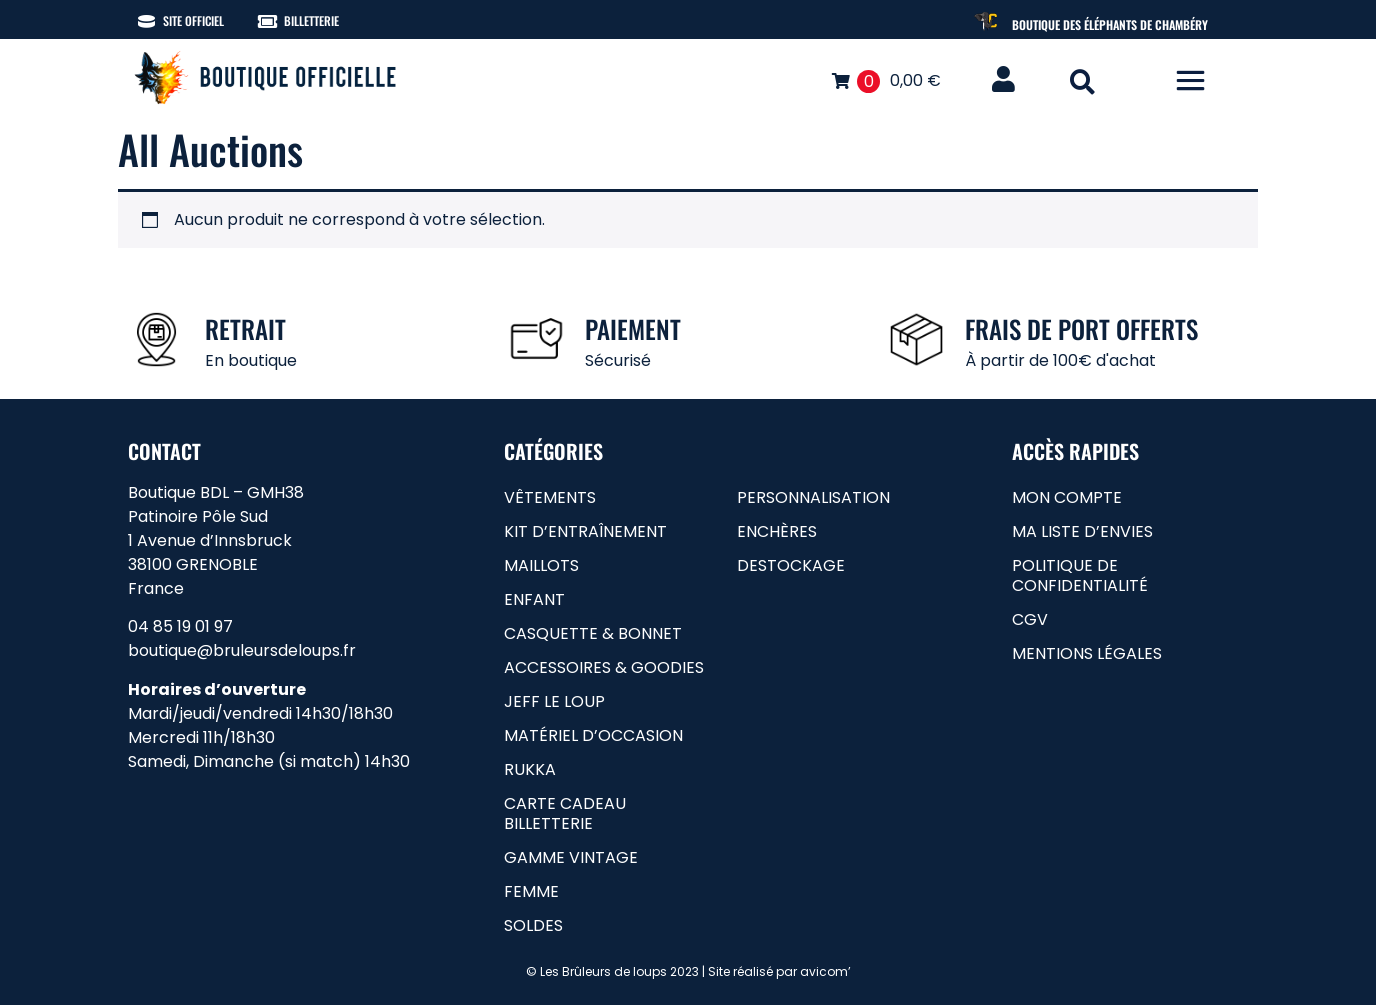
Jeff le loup (554, 701)
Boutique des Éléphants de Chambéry (1110, 24)
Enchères (777, 531)
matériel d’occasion (593, 735)
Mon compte (1067, 497)
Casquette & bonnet (593, 633)
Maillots (541, 565)
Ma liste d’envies (1082, 531)
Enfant (534, 599)
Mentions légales (1087, 653)
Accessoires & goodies (604, 667)
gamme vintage (571, 857)
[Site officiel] (146, 21)
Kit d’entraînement (585, 531)
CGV (1030, 619)
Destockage (791, 565)
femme (531, 891)
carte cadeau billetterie (565, 813)
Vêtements (550, 497)
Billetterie (311, 20)
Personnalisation (813, 497)
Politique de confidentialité (1080, 575)
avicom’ (825, 971)
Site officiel (193, 20)
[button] (1082, 81)
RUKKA (530, 769)
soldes (533, 925)
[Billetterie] (267, 21)
